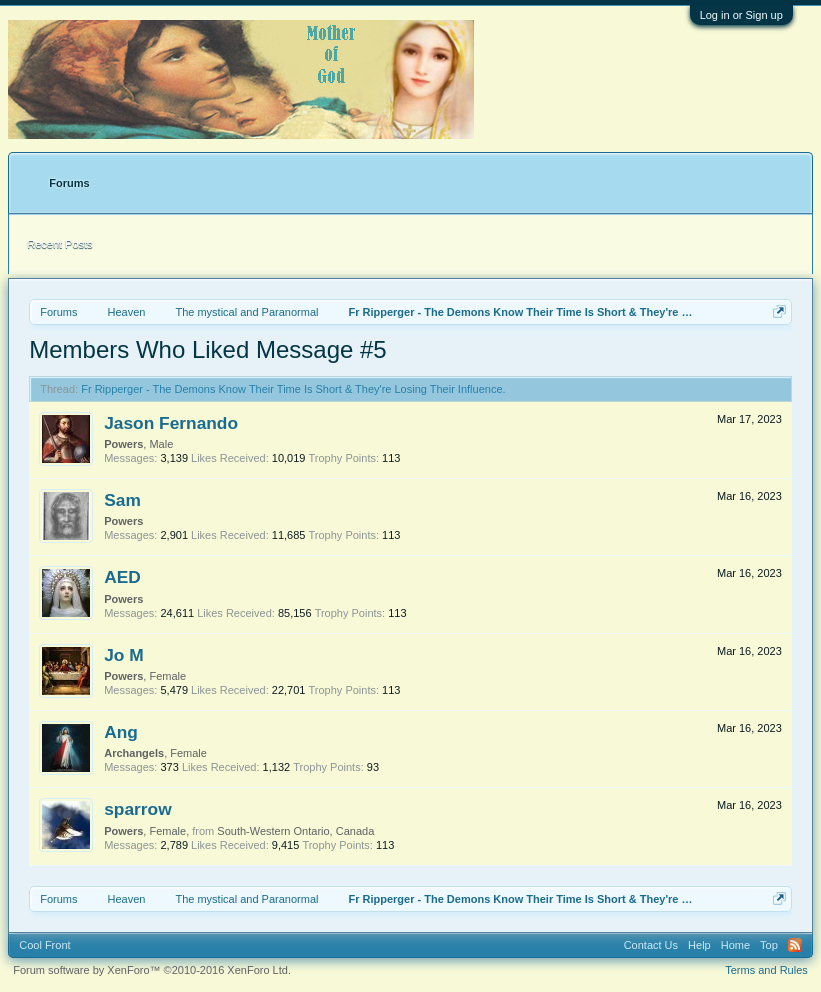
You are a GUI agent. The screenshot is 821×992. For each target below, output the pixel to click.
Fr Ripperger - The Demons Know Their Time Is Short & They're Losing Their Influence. (293, 389)
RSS (795, 945)
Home (735, 945)
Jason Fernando (171, 423)
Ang (121, 732)
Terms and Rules (766, 970)
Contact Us (651, 945)
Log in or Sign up (741, 15)
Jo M (123, 655)
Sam (122, 500)
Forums (69, 183)
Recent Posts (59, 244)
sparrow (137, 809)
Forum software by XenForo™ (152, 970)
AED (122, 577)
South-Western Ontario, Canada (295, 831)
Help (699, 945)
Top (769, 945)
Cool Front (44, 945)
